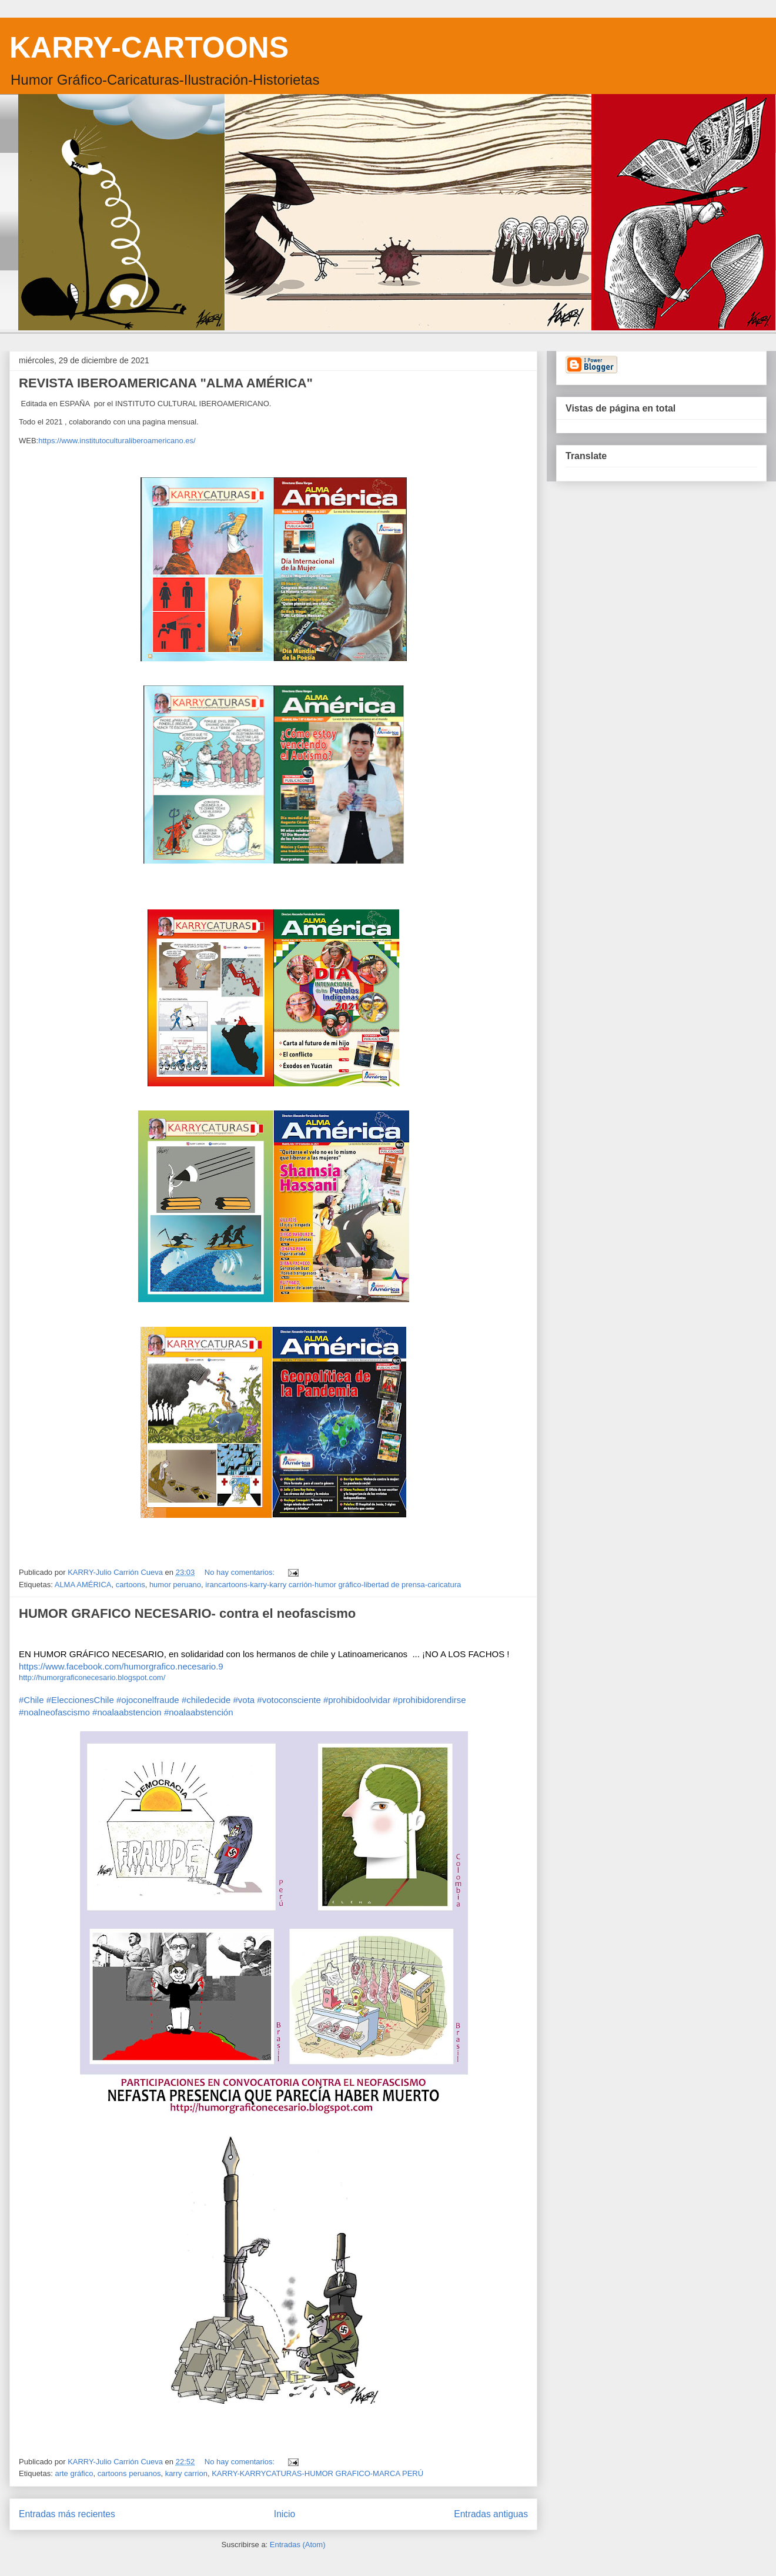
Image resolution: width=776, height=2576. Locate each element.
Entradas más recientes (67, 2514)
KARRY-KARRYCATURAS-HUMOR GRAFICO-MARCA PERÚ (317, 2473)
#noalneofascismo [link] (54, 1712)
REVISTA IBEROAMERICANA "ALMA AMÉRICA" (166, 383)
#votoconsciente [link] (288, 1700)
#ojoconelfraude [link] (147, 1700)
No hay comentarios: (241, 1572)
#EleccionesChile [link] (80, 1700)
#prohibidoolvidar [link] (356, 1700)
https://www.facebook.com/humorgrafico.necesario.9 (121, 1666)
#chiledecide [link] (206, 1700)
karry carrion (186, 2473)
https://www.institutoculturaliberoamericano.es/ (116, 440)
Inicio (284, 2514)
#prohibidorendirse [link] (429, 1700)
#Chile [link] (31, 1700)
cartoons (130, 1584)
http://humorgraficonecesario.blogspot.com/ (92, 1677)
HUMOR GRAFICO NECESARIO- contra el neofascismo (187, 1613)
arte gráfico (74, 2473)
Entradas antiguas (491, 2514)
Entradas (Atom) (298, 2544)
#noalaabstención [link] (198, 1712)
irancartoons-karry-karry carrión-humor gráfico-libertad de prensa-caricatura (333, 1584)
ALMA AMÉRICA (83, 1584)
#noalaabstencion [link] (127, 1712)
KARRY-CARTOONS (149, 47)
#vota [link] (244, 1700)
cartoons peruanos (129, 2473)
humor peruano (175, 1584)
